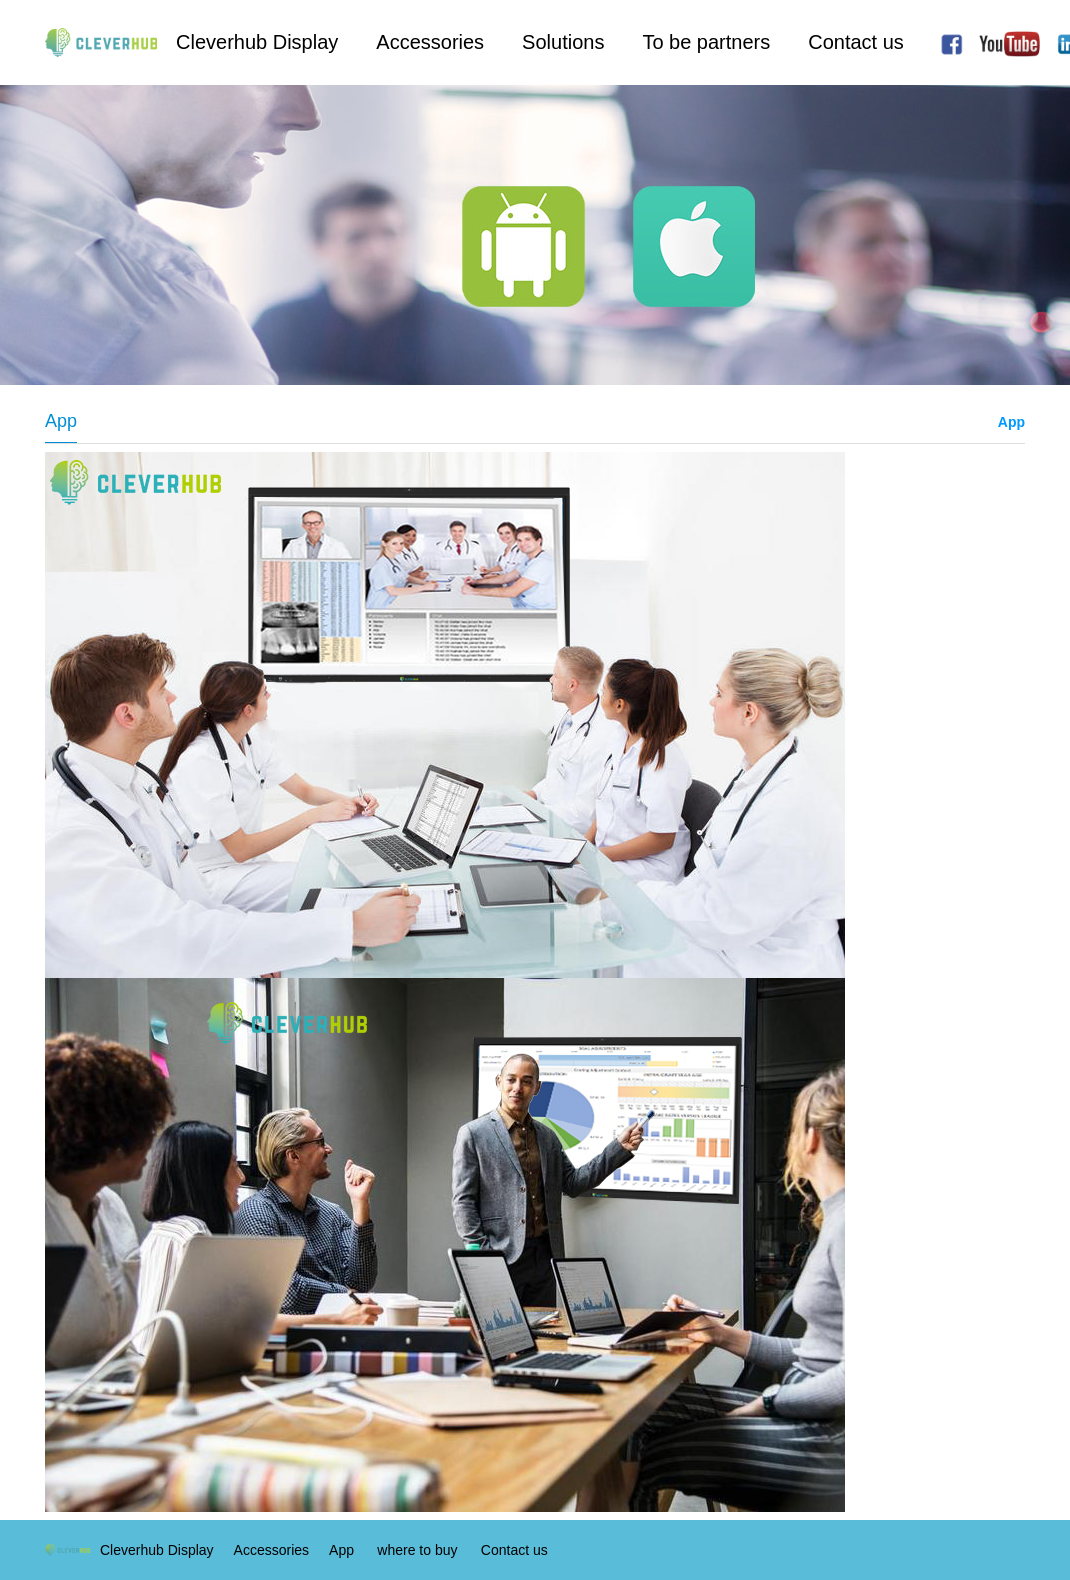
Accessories (430, 42)
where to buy (417, 1550)
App (1011, 422)
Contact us (856, 42)
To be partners (706, 42)
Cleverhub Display (257, 42)
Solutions (563, 42)
